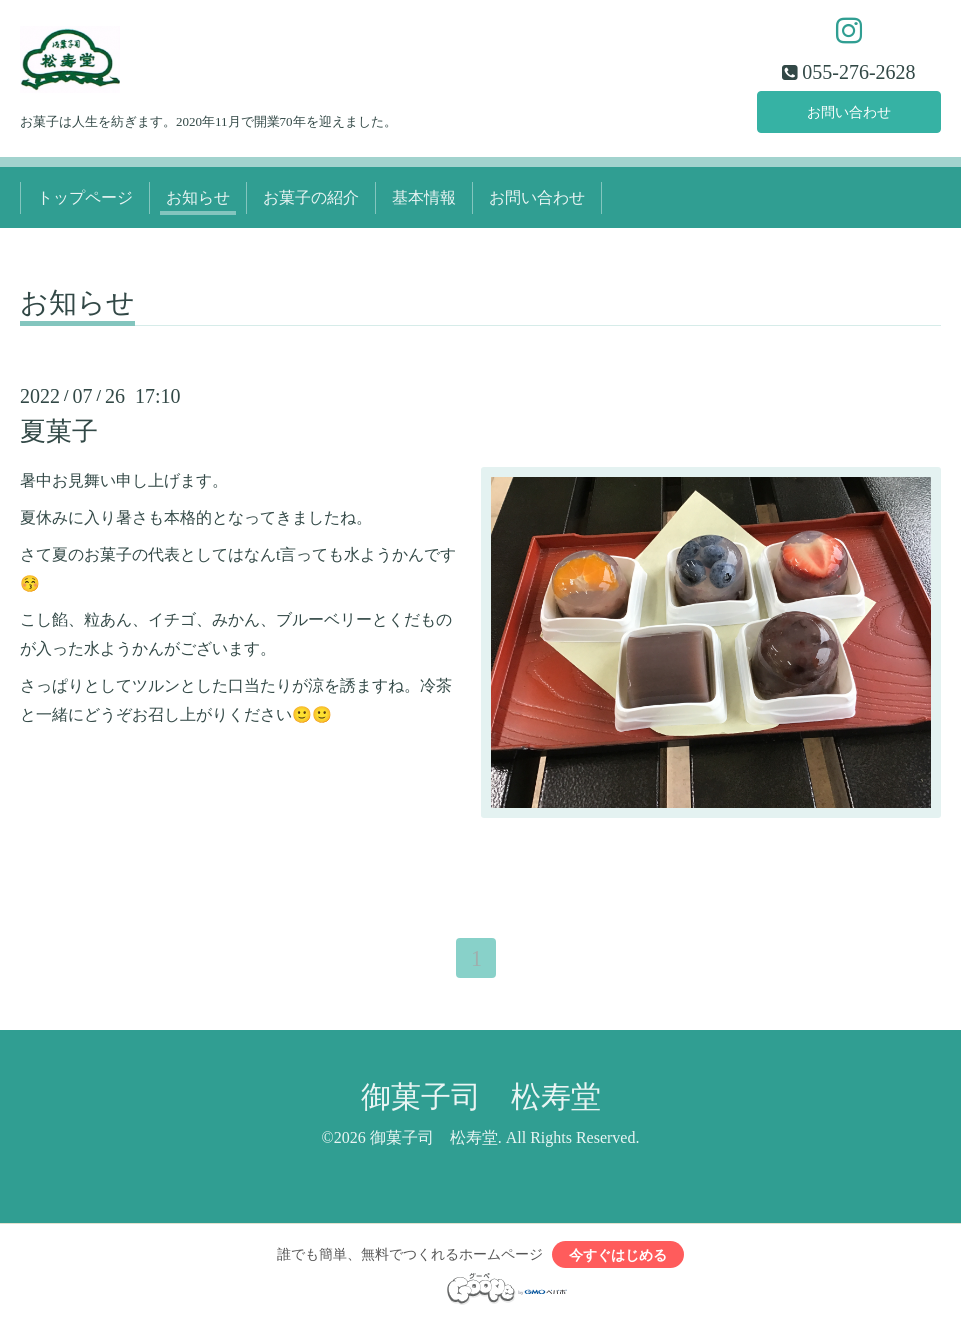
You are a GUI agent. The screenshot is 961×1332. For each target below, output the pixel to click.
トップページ (85, 202)
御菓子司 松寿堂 (481, 1104)
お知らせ (198, 202)
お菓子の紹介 (311, 202)
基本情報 (424, 202)
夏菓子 (59, 436)
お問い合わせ (849, 114)
